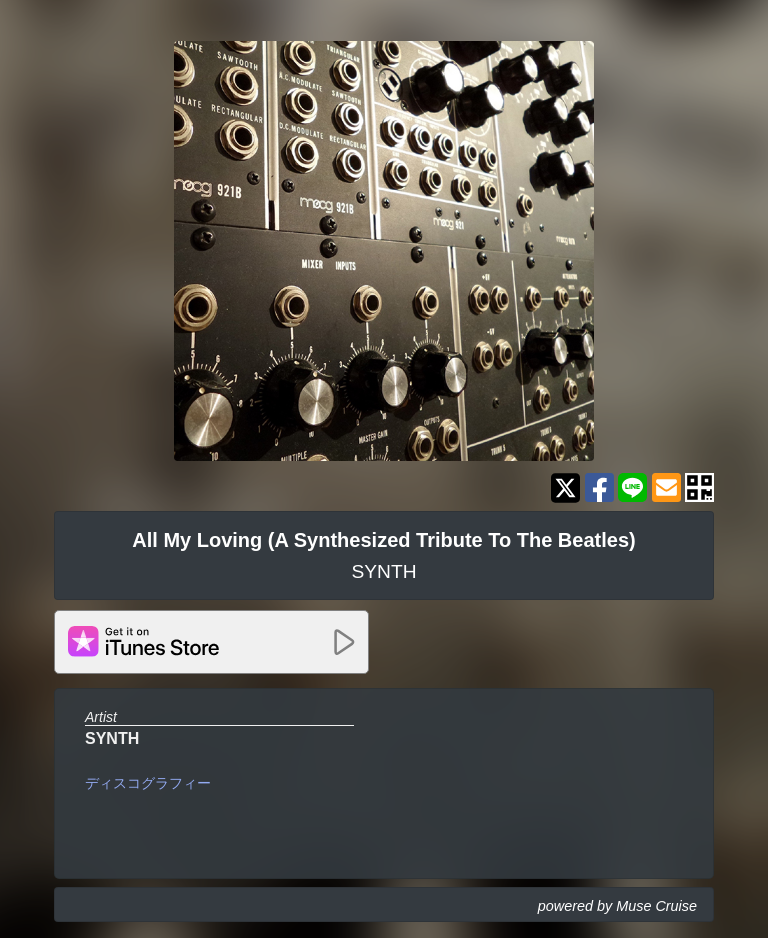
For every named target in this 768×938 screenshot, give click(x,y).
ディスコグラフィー (148, 783)
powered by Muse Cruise (617, 906)
